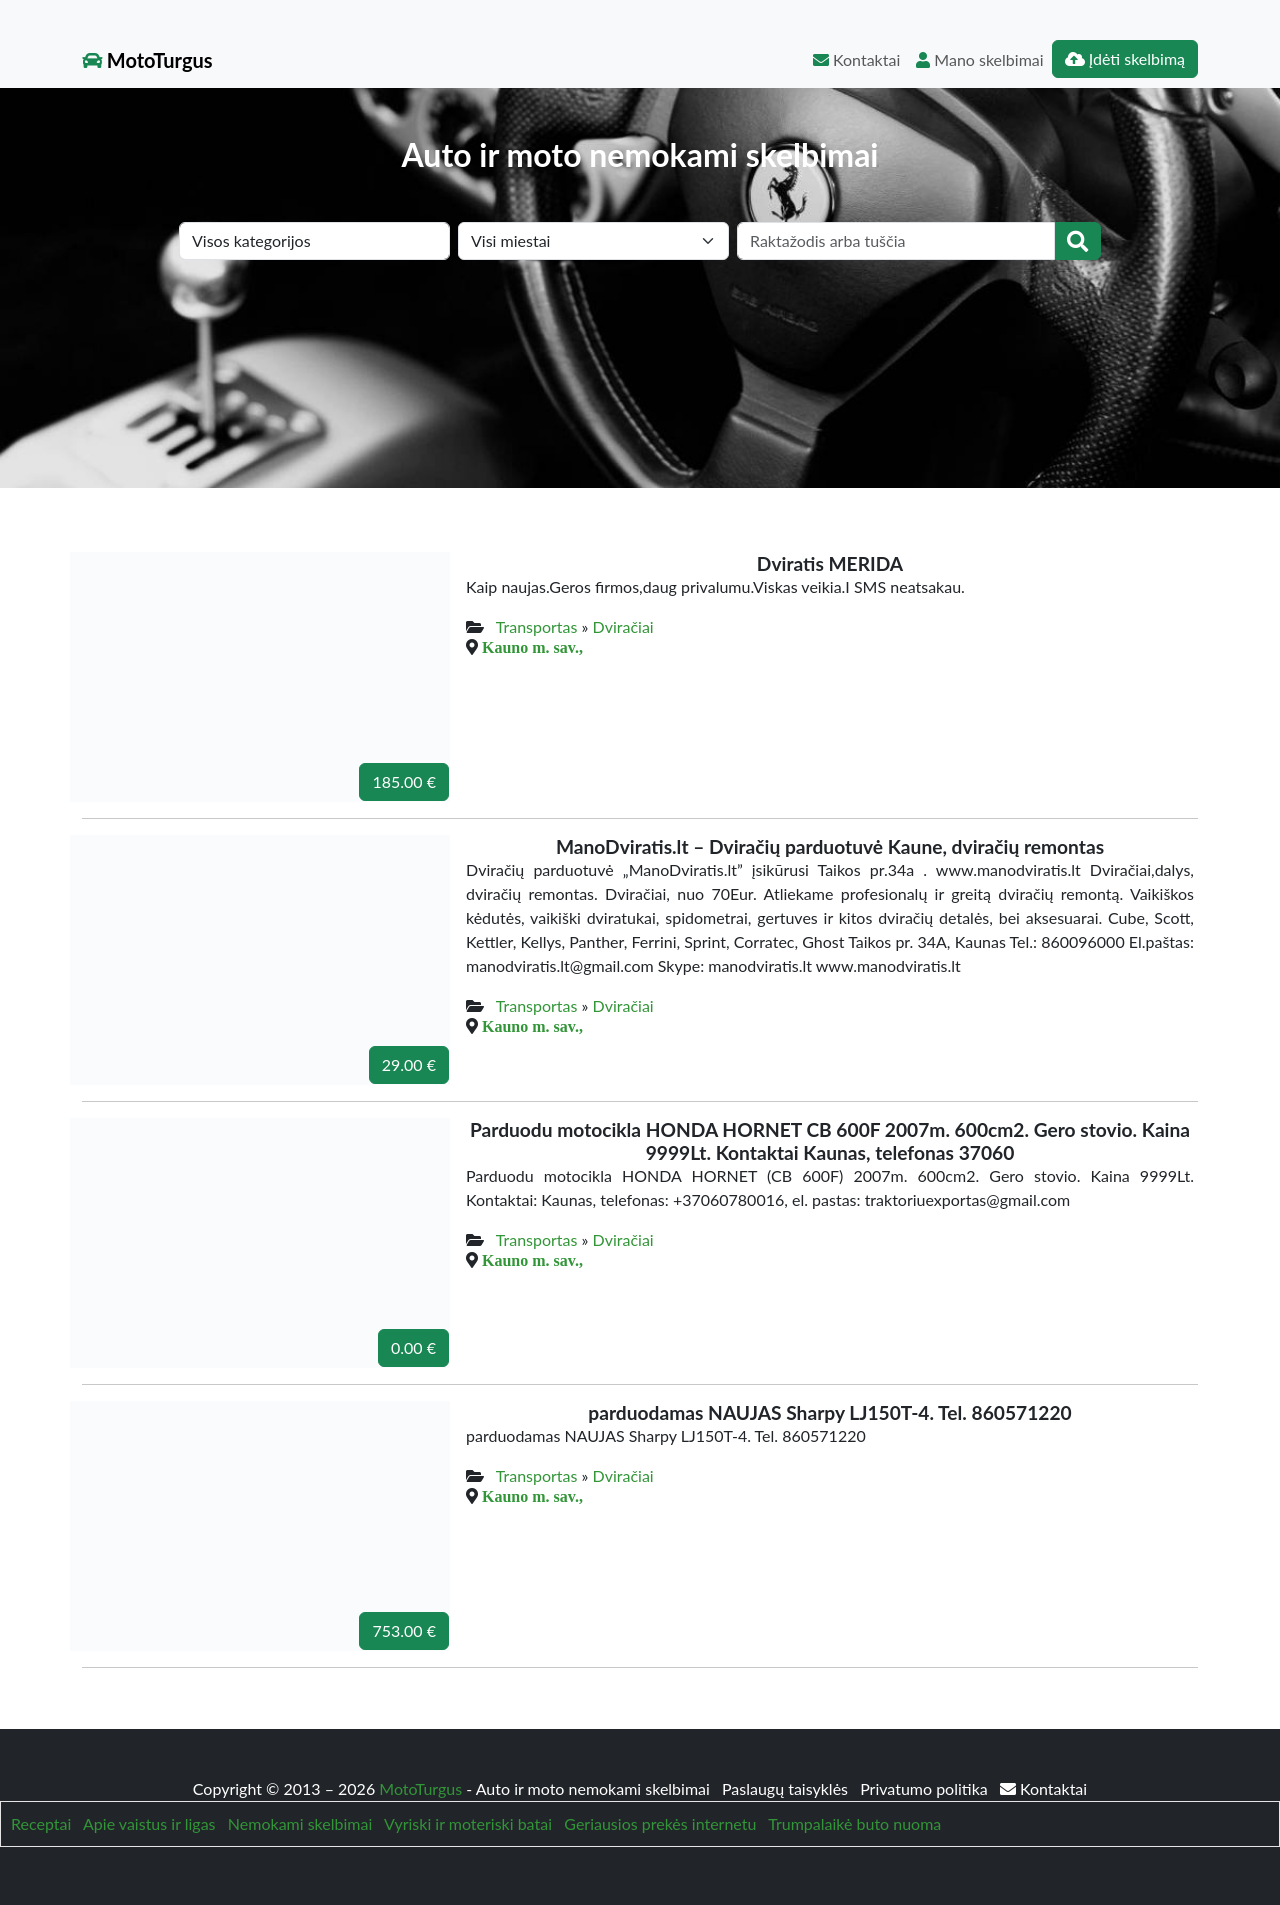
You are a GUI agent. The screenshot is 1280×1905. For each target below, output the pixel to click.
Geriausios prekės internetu (660, 1823)
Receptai (41, 1823)
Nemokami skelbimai (300, 1823)
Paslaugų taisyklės (787, 1788)
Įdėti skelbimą (1125, 58)
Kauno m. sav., (532, 647)
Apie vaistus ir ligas (149, 1823)
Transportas (537, 626)
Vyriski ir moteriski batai (468, 1823)
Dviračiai (623, 626)
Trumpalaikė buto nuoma (854, 1823)
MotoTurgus (147, 60)
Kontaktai (856, 59)
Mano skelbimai (979, 59)
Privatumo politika (926, 1788)
